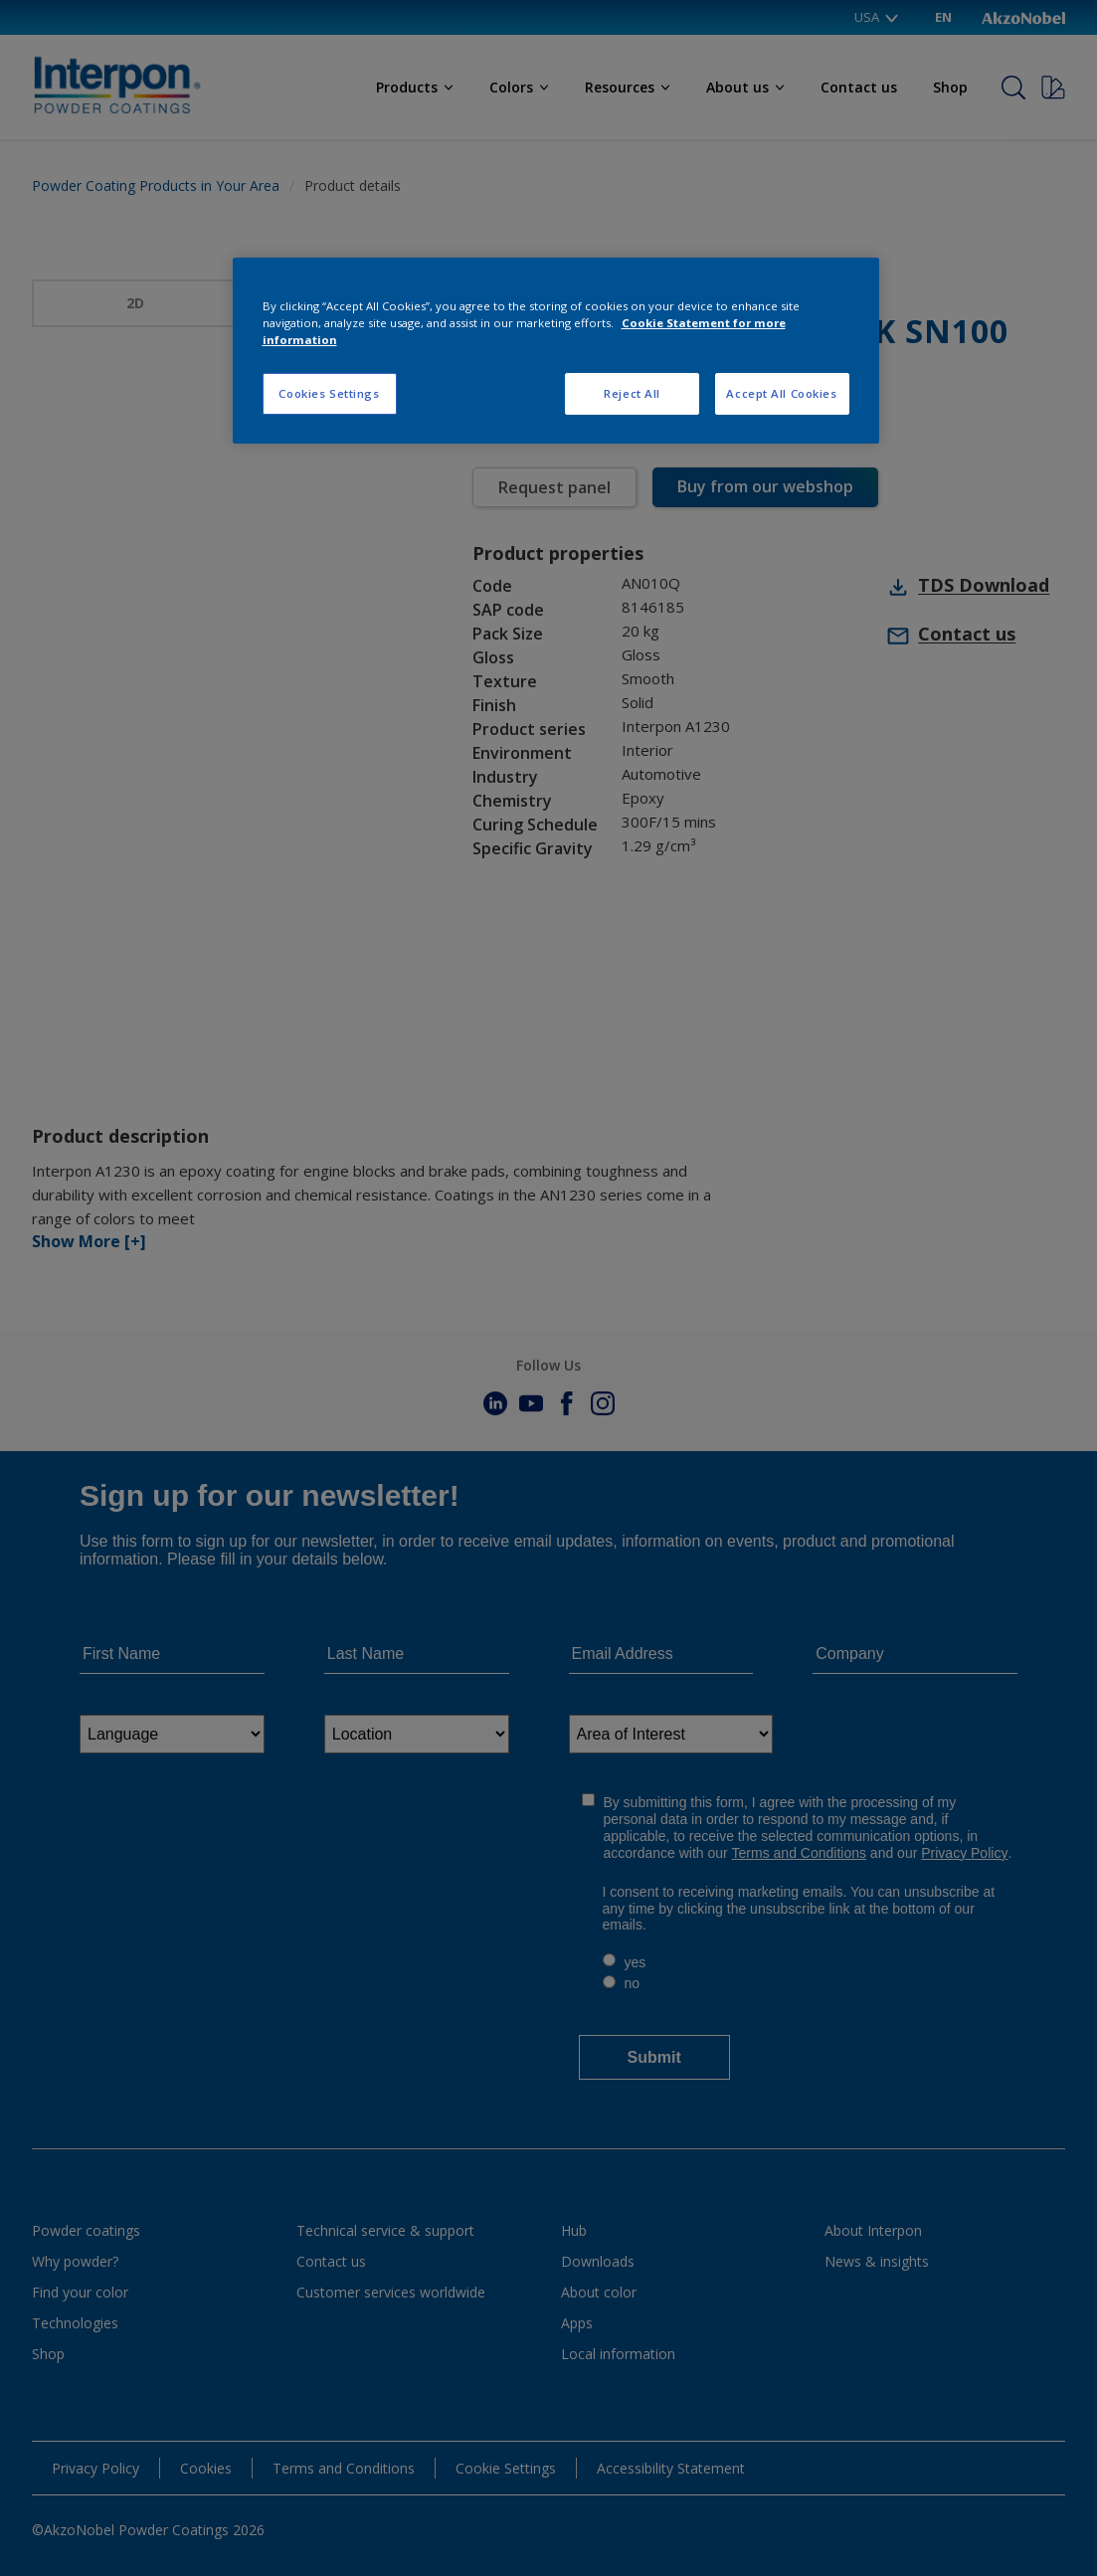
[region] (556, 351)
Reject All (632, 393)
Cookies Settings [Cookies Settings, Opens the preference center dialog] (328, 393)
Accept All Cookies (781, 393)
